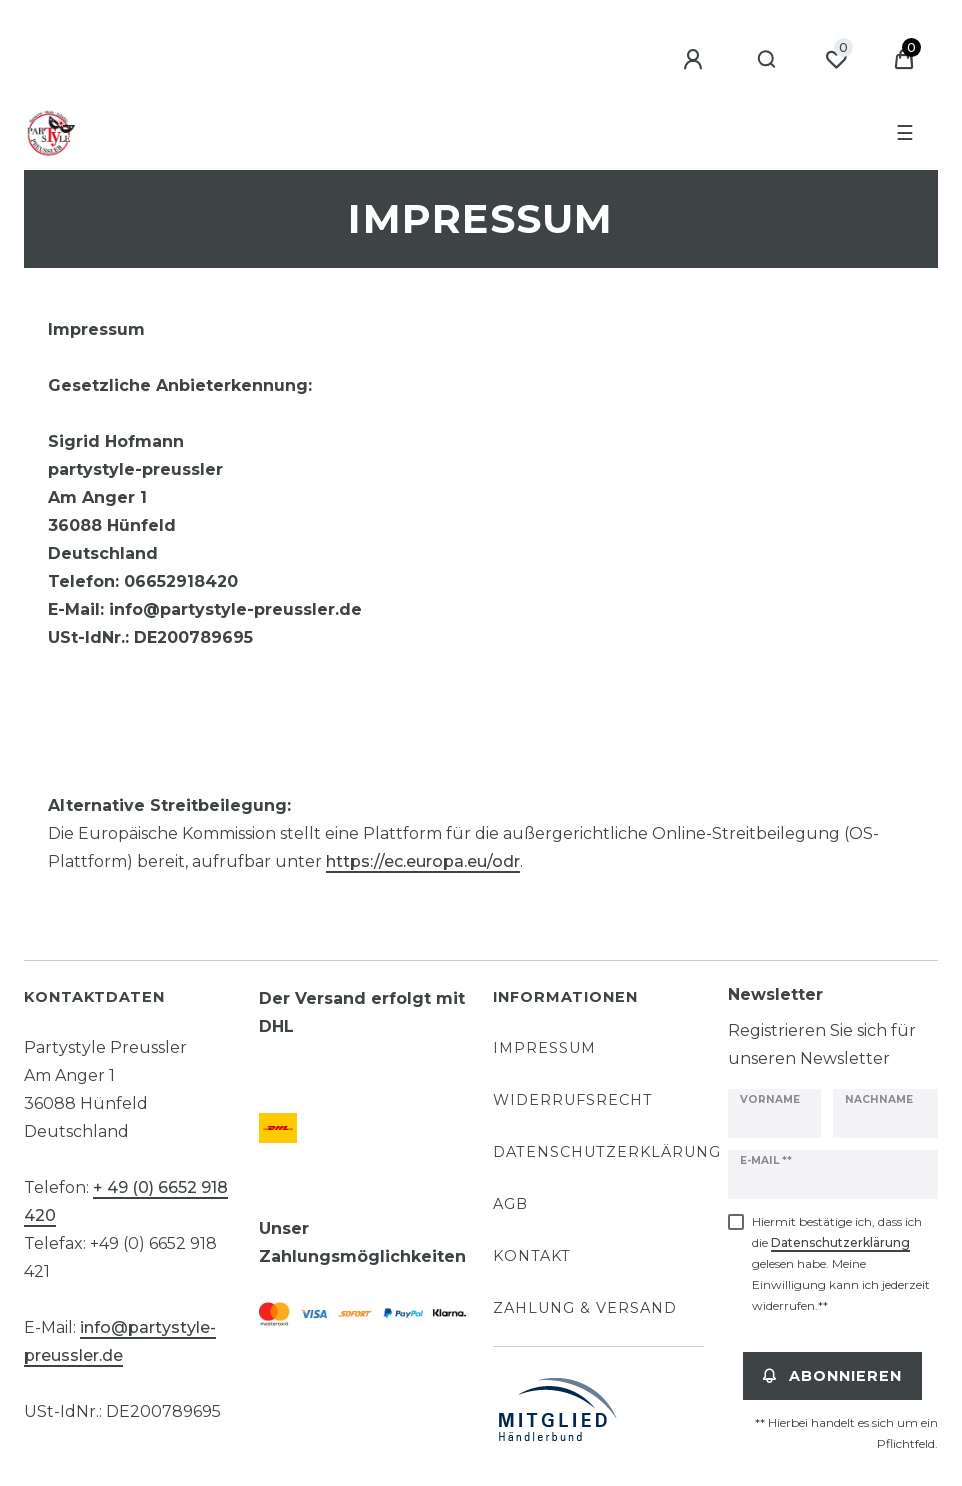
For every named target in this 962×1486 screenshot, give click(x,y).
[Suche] (767, 60)
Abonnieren (832, 1376)
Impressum (544, 1048)
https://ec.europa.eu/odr (423, 861)
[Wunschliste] (836, 60)
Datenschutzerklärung (607, 1152)
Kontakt (532, 1256)
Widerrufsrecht (573, 1100)
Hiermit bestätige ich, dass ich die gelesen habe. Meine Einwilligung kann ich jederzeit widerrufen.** (841, 1263)
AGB (510, 1204)
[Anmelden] (696, 60)
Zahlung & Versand (585, 1308)
